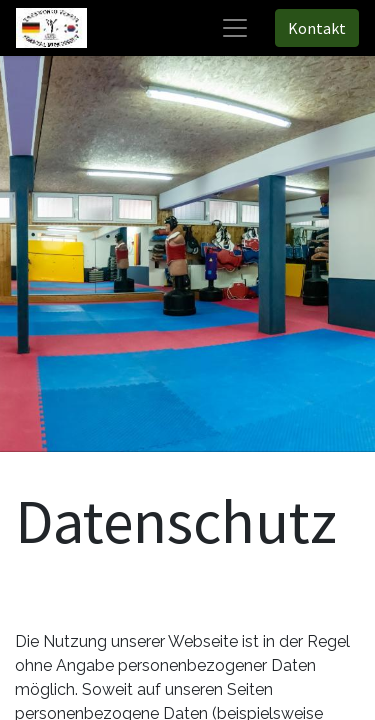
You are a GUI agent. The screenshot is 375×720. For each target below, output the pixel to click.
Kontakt (317, 28)
